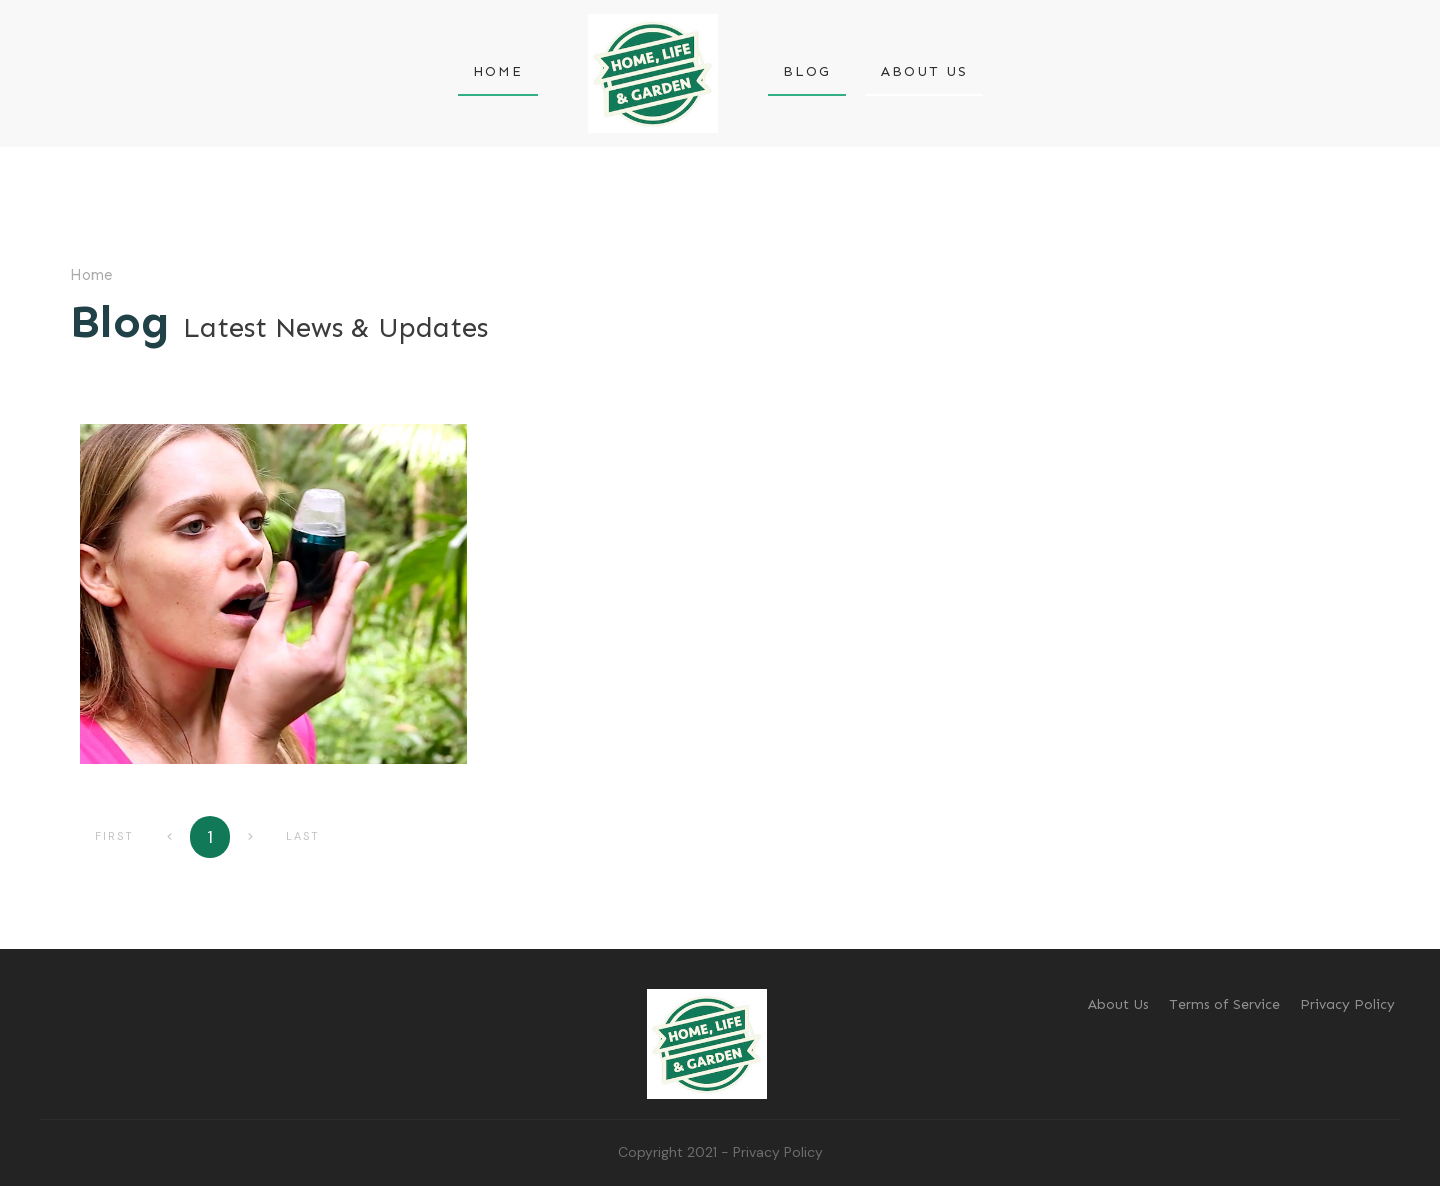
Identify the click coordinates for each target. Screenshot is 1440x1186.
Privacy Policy (778, 1152)
